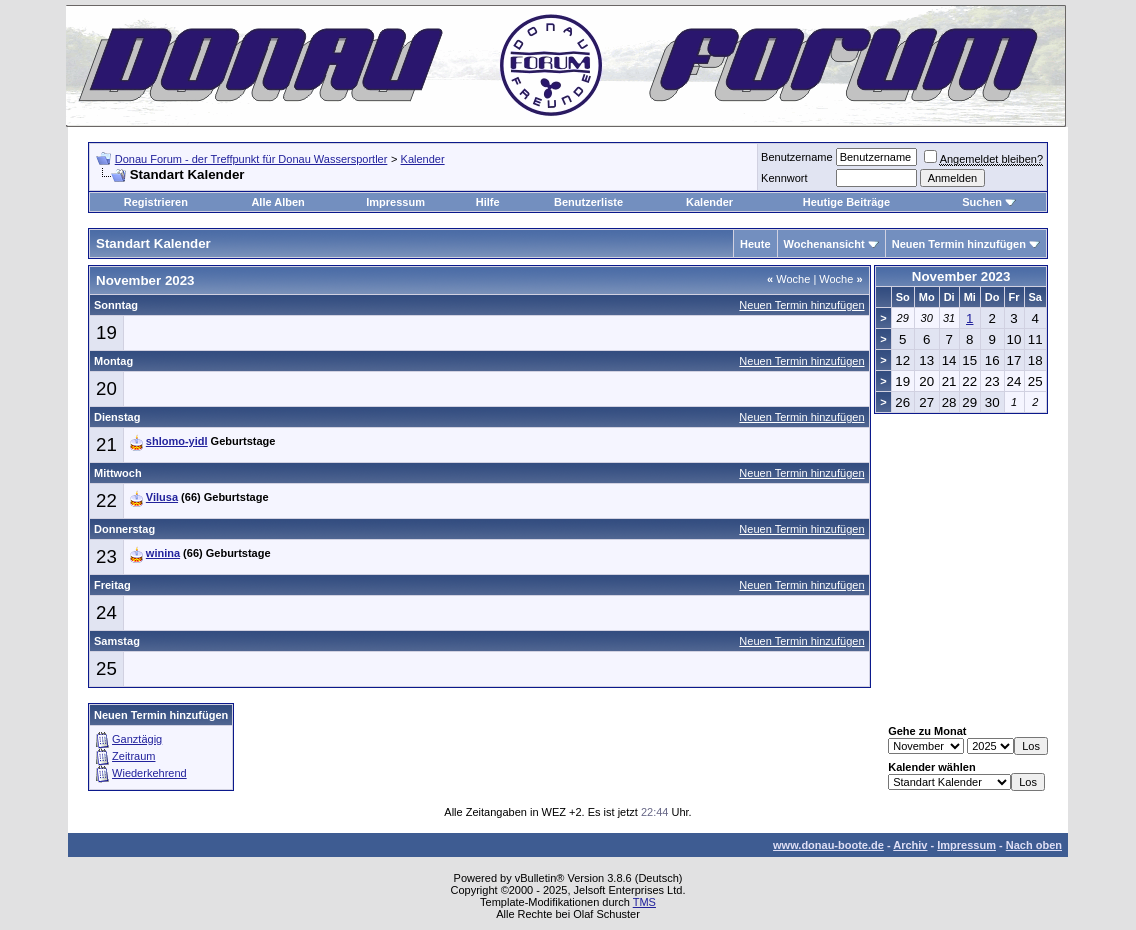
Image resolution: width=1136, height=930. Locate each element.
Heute (755, 244)
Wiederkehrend (149, 773)
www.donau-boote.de (828, 845)
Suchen (982, 202)
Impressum (395, 202)
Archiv (910, 845)
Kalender (423, 159)
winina (163, 553)
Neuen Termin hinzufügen (959, 244)
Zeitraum (133, 756)
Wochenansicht (824, 244)
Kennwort (784, 178)
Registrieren (156, 202)
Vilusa (162, 497)
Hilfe (488, 202)
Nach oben (1034, 845)
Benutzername (797, 157)
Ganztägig (137, 739)
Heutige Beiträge (846, 202)
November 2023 (961, 276)
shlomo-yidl (177, 441)
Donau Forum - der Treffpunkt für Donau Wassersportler (251, 159)
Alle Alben (277, 202)
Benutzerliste (588, 202)
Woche (788, 279)
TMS (644, 902)
